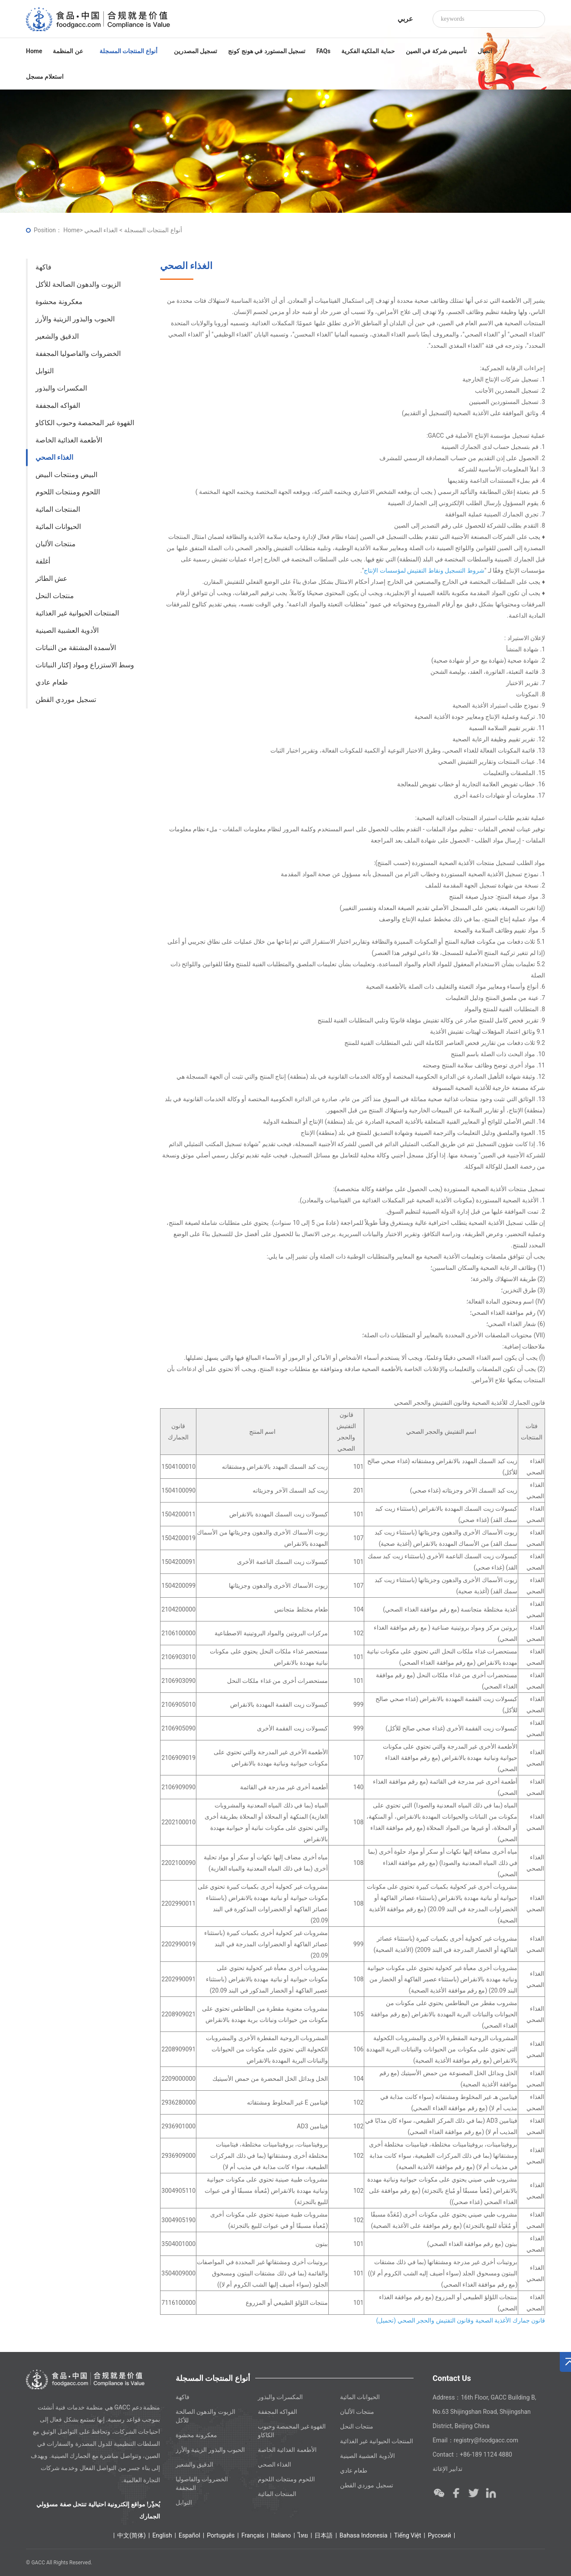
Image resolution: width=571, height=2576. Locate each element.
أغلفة (42, 561)
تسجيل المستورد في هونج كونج (266, 51)
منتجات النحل (54, 596)
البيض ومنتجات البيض (66, 475)
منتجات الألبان (55, 544)
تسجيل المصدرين (195, 51)
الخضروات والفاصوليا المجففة (78, 353)
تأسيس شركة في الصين (436, 51)
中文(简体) (131, 2535)
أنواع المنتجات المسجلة (131, 51)
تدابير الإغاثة (447, 2468)
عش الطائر (51, 578)
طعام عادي (51, 682)
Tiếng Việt (407, 2535)
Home (34, 51)
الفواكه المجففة (57, 405)
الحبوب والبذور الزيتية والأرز (75, 319)
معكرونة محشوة (59, 302)
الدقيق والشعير (57, 336)
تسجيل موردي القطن (65, 699)
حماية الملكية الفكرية (368, 51)
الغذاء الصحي (54, 457)
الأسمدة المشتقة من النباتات (75, 648)
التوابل (44, 371)
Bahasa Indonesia (364, 2535)
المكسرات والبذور (61, 388)
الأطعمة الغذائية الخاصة (68, 440)
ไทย (303, 2535)
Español (189, 2535)
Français (252, 2535)
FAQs (323, 51)
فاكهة (43, 267)
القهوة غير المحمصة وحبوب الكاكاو (84, 423)
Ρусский (439, 2535)
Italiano (281, 2535)
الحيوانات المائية (58, 526)
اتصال (485, 51)
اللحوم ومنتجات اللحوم (67, 492)
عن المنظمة (70, 51)
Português (220, 2535)
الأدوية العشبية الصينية (67, 630)
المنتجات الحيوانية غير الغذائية (77, 613)
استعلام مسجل (45, 76)
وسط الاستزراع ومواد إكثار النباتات (84, 665)
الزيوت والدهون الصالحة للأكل (78, 284)
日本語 (323, 2535)
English (162, 2535)
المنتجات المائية (57, 509)
